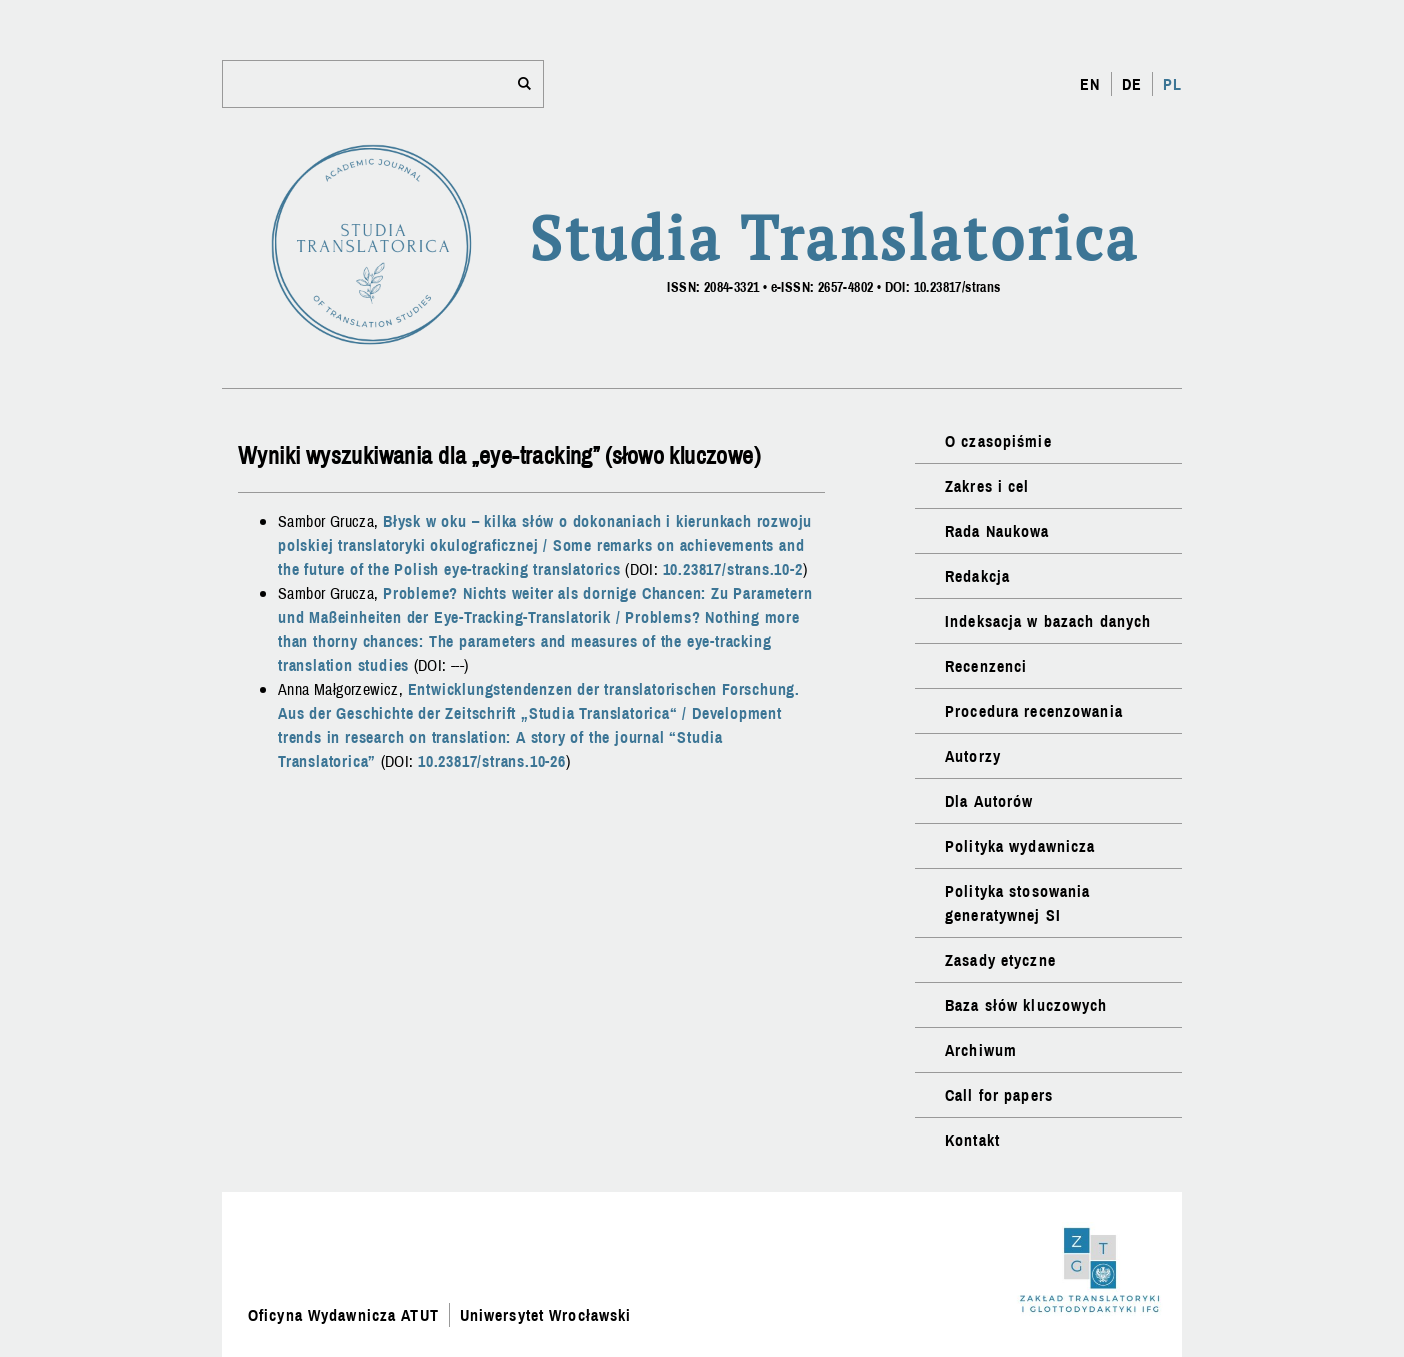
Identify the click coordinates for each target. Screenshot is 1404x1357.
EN (1090, 84)
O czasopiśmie (998, 441)
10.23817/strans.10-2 (733, 569)
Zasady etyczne (1000, 960)
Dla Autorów (989, 801)
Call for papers (999, 1095)
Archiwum (981, 1050)
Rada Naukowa (997, 531)
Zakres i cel (987, 486)
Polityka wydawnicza (1020, 846)
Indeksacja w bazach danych (1048, 621)
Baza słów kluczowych (1026, 1005)
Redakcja (977, 576)
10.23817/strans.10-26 (492, 761)
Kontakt (972, 1140)
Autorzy (973, 756)
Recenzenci (986, 666)
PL (1172, 84)
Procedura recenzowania (1034, 711)
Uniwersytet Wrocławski (546, 1315)
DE (1132, 84)
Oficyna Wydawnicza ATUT (343, 1315)
